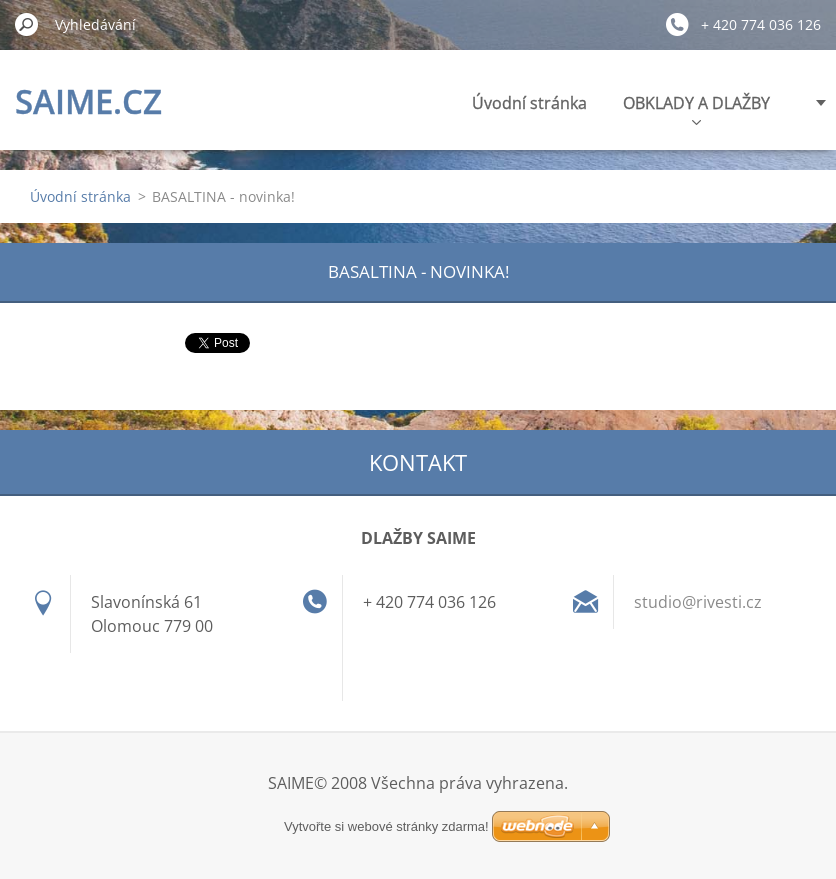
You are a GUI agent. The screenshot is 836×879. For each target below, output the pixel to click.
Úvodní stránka (529, 103)
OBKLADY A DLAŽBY (696, 108)
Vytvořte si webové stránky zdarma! (386, 826)
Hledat (27, 24)
